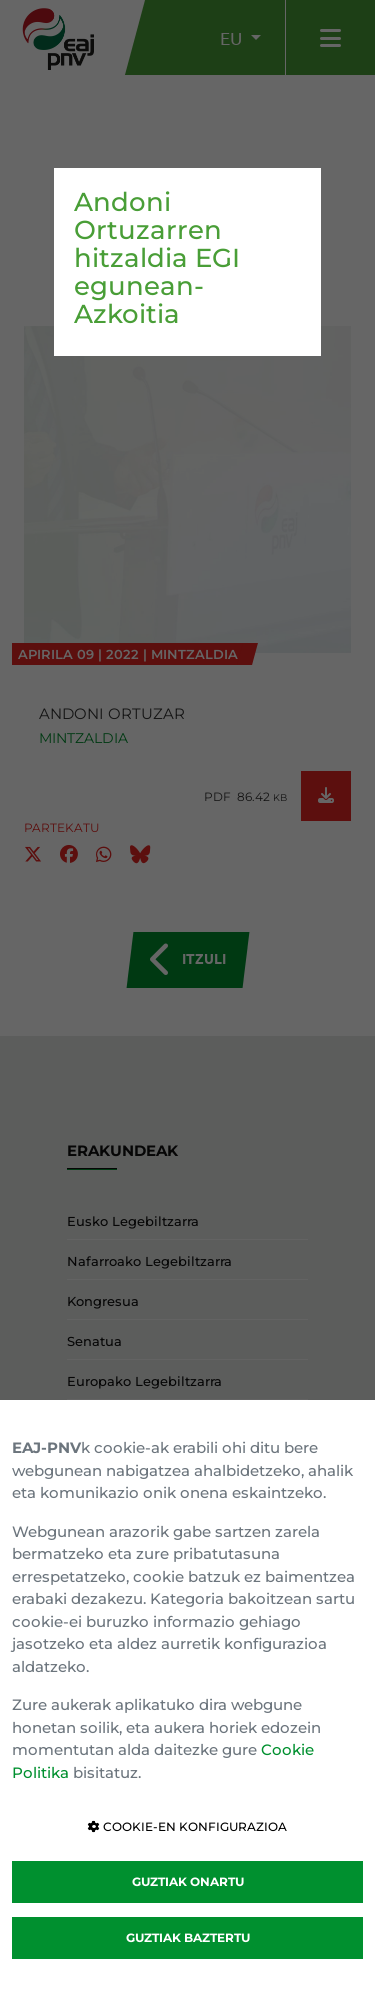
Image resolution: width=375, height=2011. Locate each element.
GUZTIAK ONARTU (188, 1881)
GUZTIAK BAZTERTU (188, 1937)
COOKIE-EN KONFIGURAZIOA (187, 1826)
